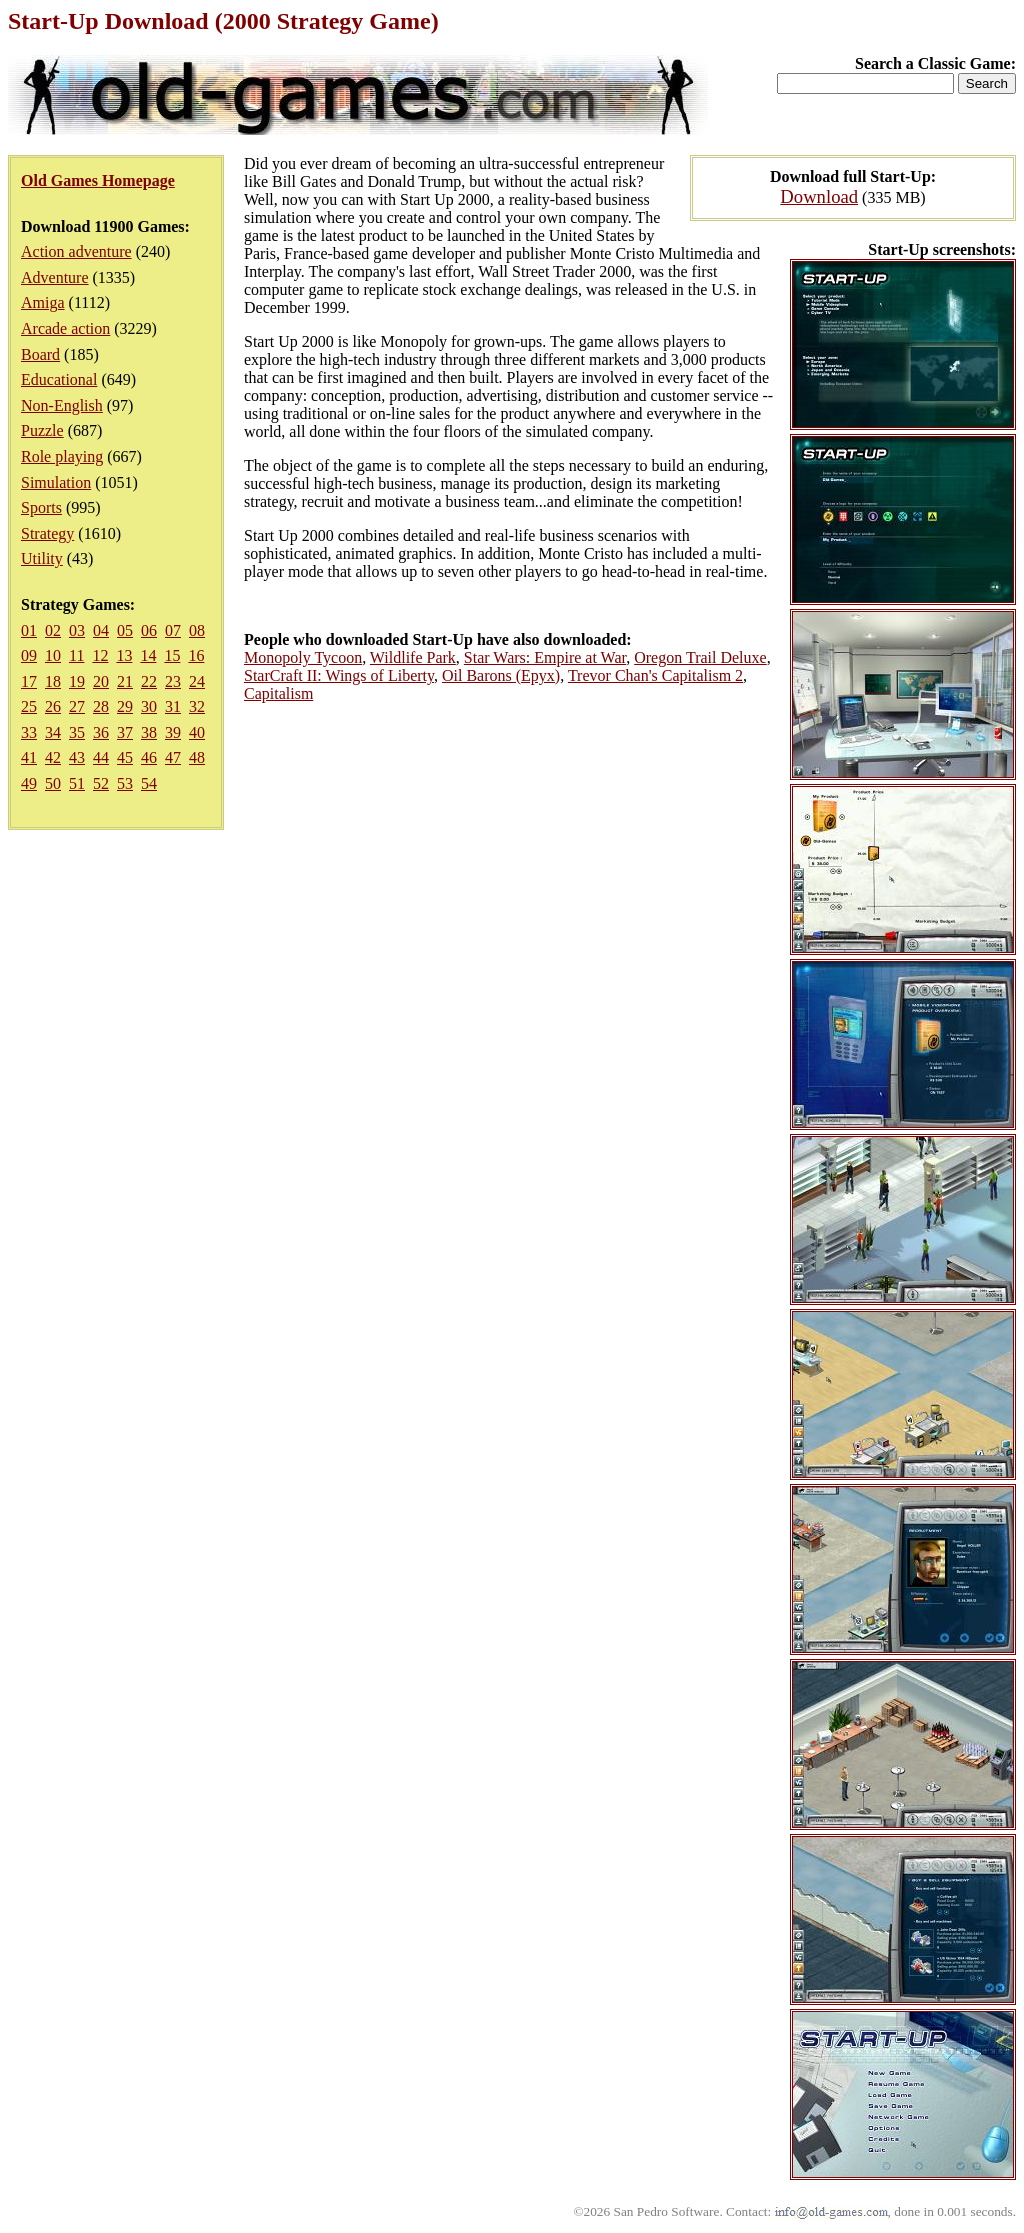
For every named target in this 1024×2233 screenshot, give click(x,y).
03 (77, 630)
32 (197, 706)
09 (29, 655)
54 (149, 783)
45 (125, 757)
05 (125, 630)
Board (40, 354)
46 (149, 757)
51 (77, 783)
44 (101, 757)
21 (125, 681)
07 (173, 630)
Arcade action (65, 328)
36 (101, 732)
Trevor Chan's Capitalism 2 (655, 675)
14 (148, 655)
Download (819, 196)
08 (197, 630)
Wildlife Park (413, 657)
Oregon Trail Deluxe (700, 657)
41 (29, 757)
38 (149, 732)
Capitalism (278, 693)
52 (101, 783)
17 (29, 681)
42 (53, 757)
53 (125, 783)
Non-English (62, 405)
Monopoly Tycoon (303, 657)
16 (196, 655)
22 (149, 681)
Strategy (47, 533)
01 (29, 630)
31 (173, 706)
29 (125, 706)
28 (101, 706)
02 (53, 630)
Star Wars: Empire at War (545, 657)
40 (197, 732)
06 (149, 630)
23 (173, 681)
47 (173, 757)
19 (77, 681)
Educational (59, 379)
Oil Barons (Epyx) (501, 675)
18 (53, 681)
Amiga (43, 302)
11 (76, 655)
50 (53, 783)
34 (53, 732)
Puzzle (42, 430)
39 (173, 732)
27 (77, 706)
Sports (41, 507)
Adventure (55, 277)
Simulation (56, 482)
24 (197, 681)
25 (29, 706)
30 (149, 706)
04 (101, 630)
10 (53, 655)
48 (197, 757)
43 (77, 757)
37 (125, 732)
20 (101, 681)
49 (29, 783)
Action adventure (76, 251)
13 (124, 655)
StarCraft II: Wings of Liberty (339, 675)
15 (172, 655)
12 (100, 655)
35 (77, 732)
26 (53, 706)
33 (29, 732)
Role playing (62, 456)
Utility (42, 558)
